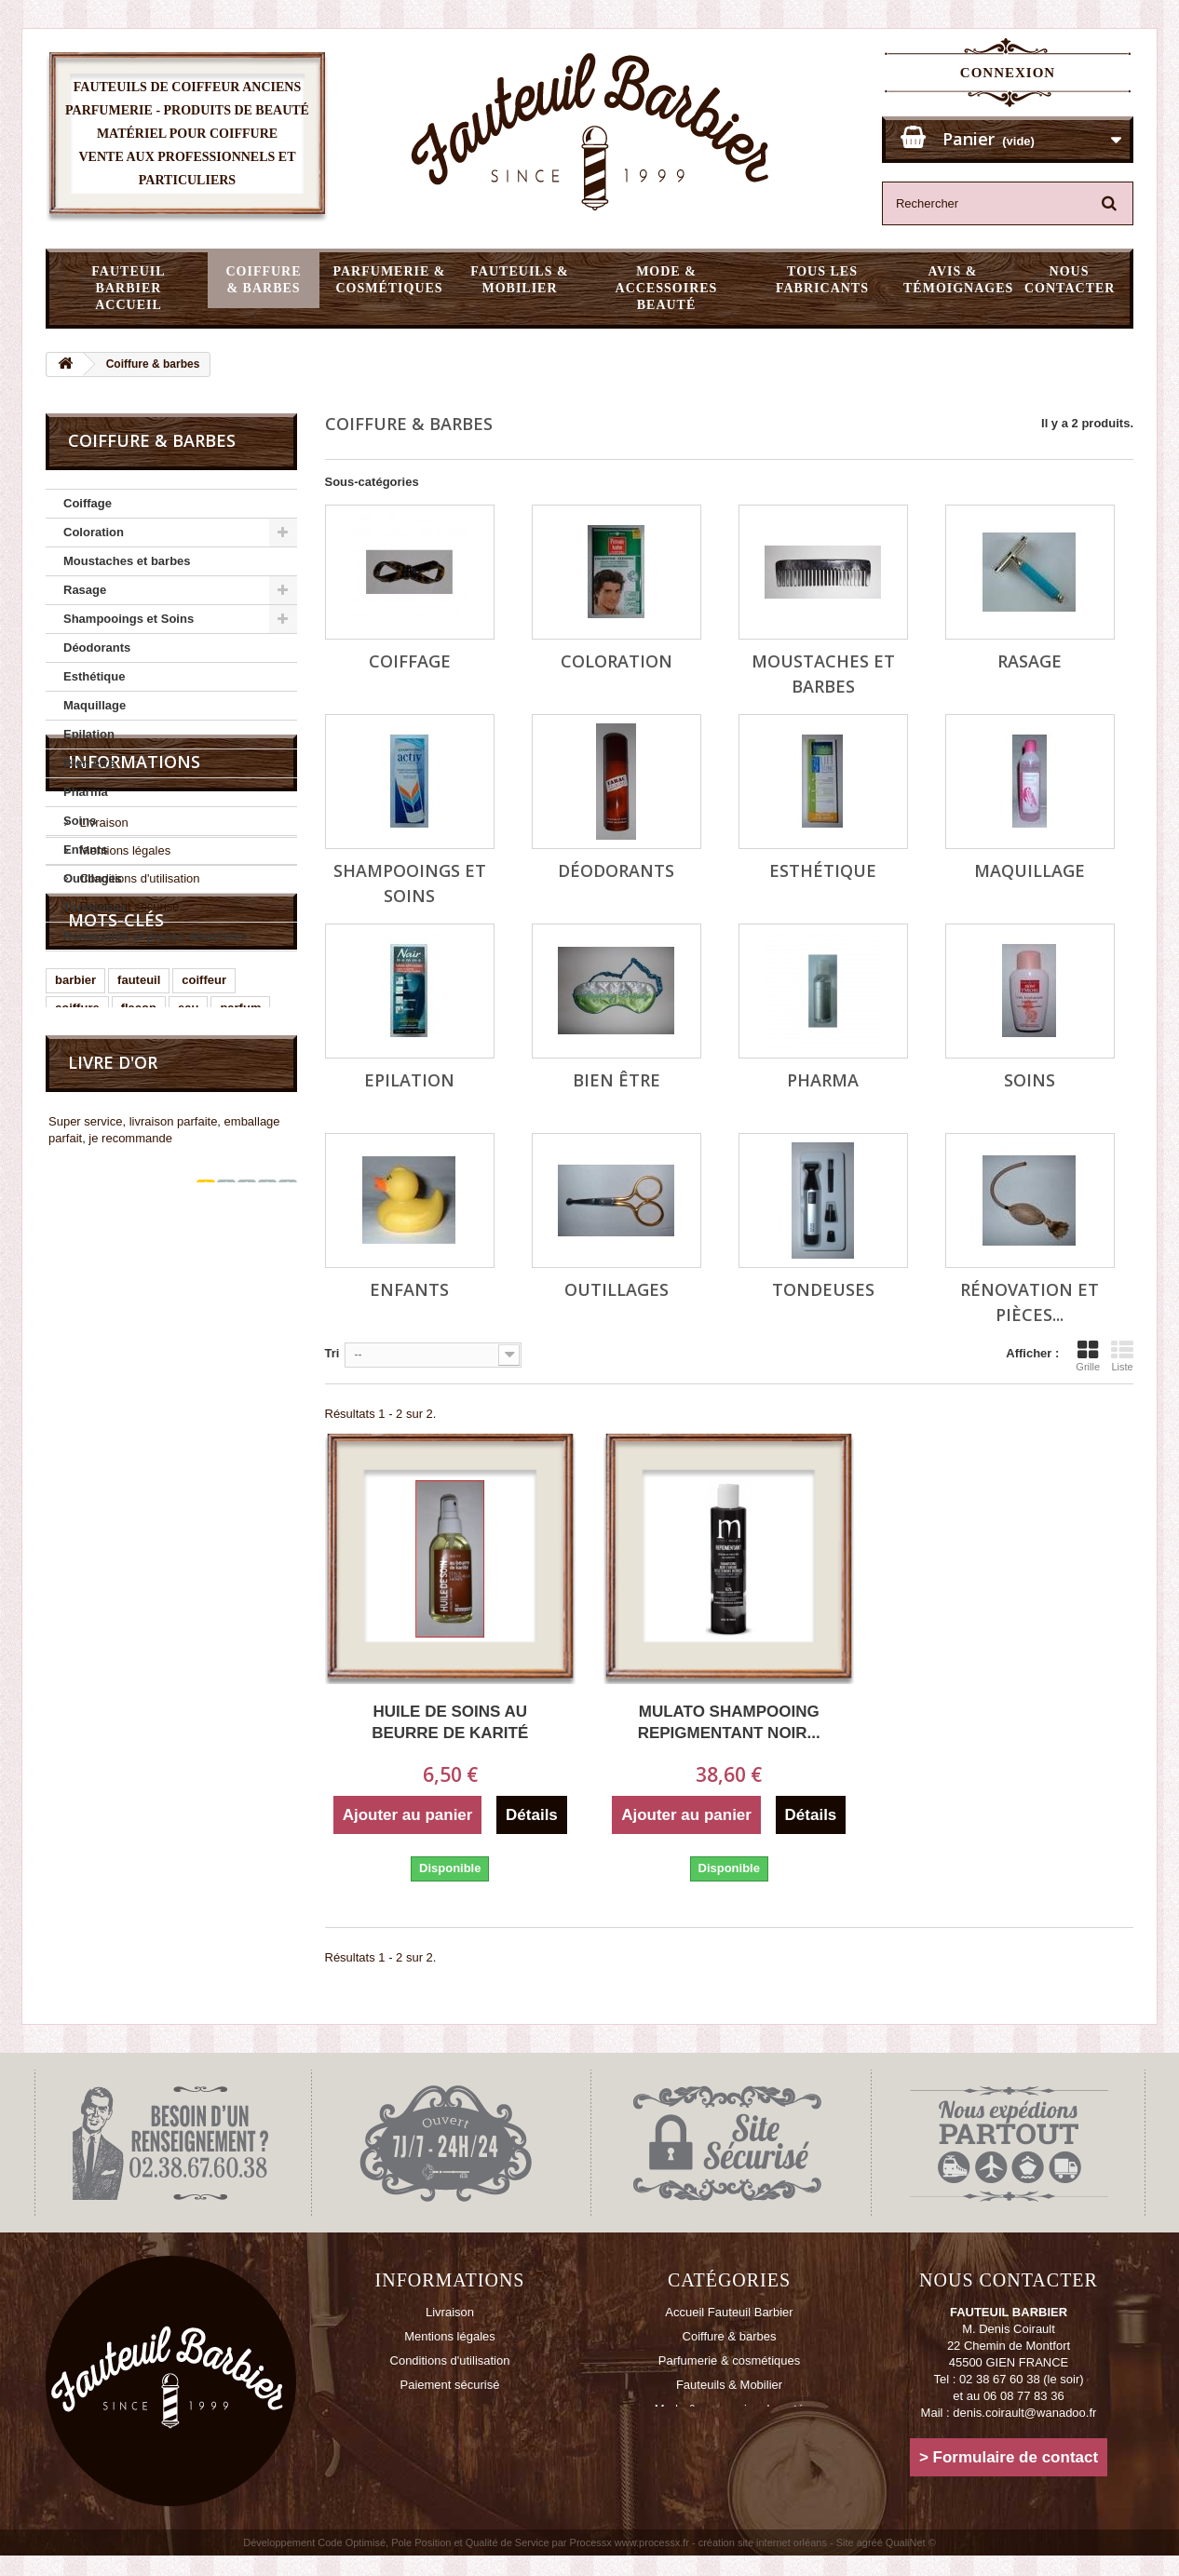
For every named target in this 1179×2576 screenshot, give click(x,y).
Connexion (1007, 72)
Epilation (89, 734)
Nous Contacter (1069, 279)
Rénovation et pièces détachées (155, 936)
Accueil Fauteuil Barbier (729, 2312)
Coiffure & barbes (263, 279)
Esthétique (94, 676)
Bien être (89, 763)
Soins (79, 821)
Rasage (84, 590)
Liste (1122, 1355)
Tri (332, 1353)
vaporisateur (91, 1329)
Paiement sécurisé (128, 1144)
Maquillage (94, 705)
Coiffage (87, 503)
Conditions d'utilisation (138, 1116)
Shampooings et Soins (128, 619)
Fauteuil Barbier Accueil (128, 288)
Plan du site (449, 2433)
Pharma (85, 792)
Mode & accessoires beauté (667, 288)
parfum (240, 1301)
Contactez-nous (449, 2409)
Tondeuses (95, 907)
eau (188, 1301)
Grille (1088, 1355)
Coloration (93, 532)
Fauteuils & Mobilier (519, 279)
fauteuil (138, 1273)
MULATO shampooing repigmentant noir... (729, 1722)
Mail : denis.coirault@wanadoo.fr (1009, 2413)
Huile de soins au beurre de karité (450, 1722)
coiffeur (204, 1273)
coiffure (77, 1301)
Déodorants (96, 647)
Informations (134, 1006)
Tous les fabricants (822, 279)
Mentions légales (123, 1088)
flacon (138, 1301)
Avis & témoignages (958, 279)
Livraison (102, 1060)
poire (164, 1329)
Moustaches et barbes (127, 561)
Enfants (85, 849)
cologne (223, 1329)
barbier (75, 1273)
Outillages (92, 878)
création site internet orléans (762, 2563)
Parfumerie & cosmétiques (388, 279)
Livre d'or (112, 1400)
